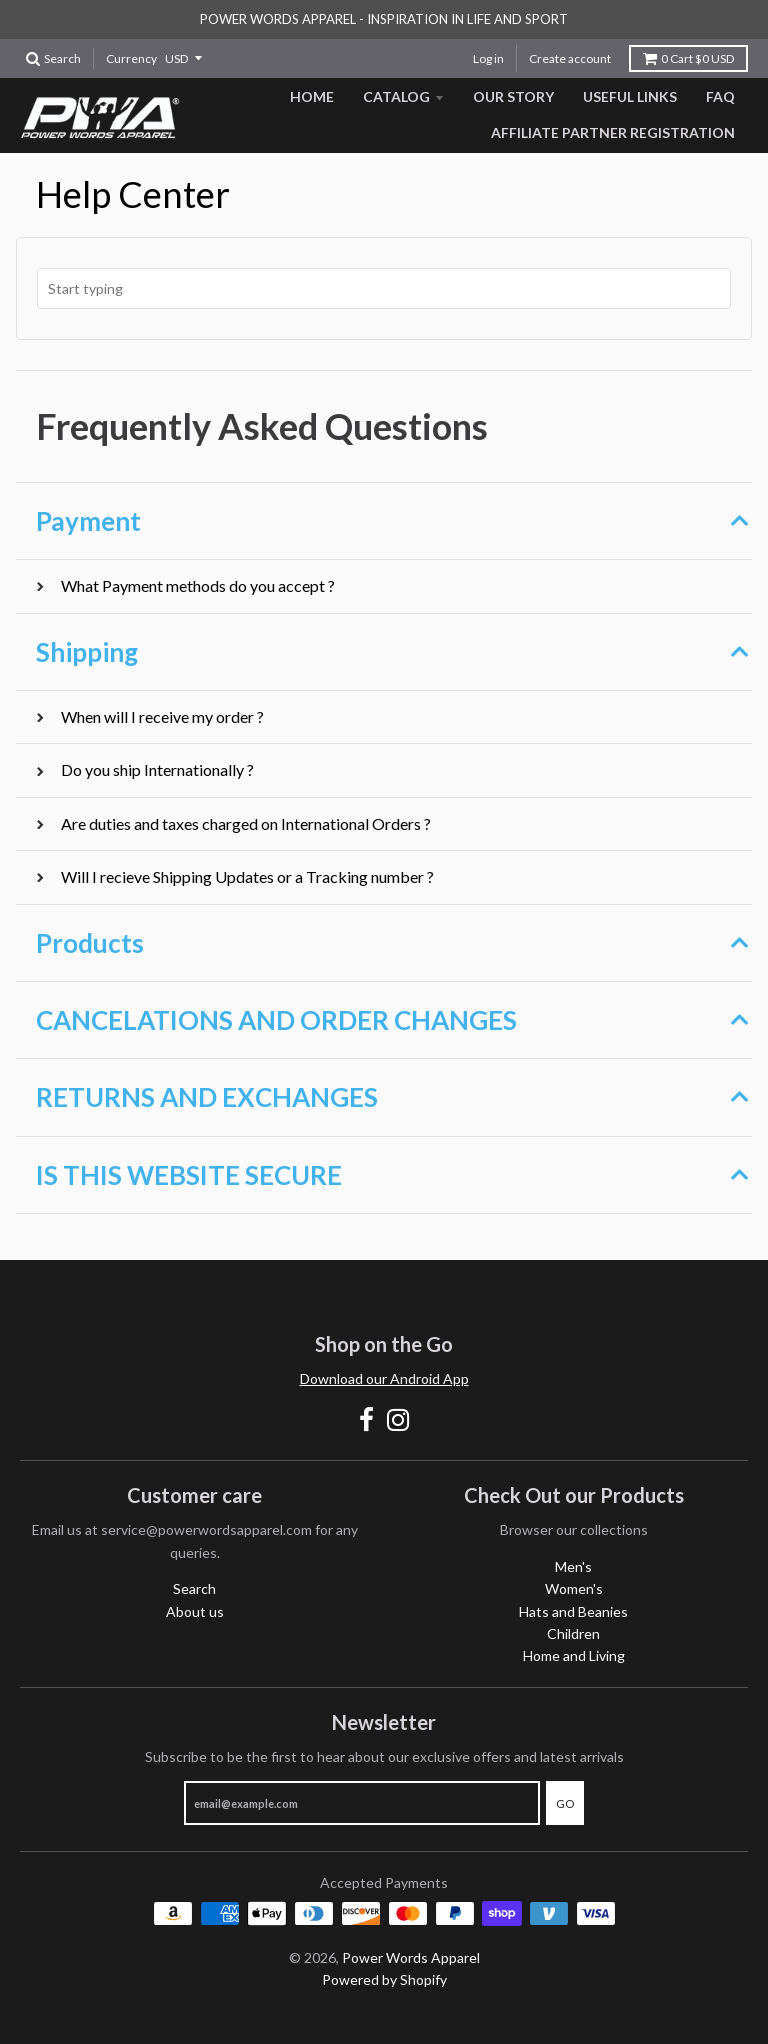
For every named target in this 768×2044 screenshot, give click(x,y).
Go (565, 1803)
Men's (573, 1566)
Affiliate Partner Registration (613, 132)
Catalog (396, 96)
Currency (131, 58)
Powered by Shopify (384, 1979)
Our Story (513, 96)
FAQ (720, 96)
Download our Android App (384, 1378)
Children (573, 1633)
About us (195, 1611)
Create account (570, 58)
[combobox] (384, 288)
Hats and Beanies (573, 1611)
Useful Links (630, 96)
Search (194, 1588)
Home (312, 96)
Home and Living (574, 1655)
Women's (574, 1588)
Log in (488, 58)
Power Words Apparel (411, 1957)
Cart (688, 58)
